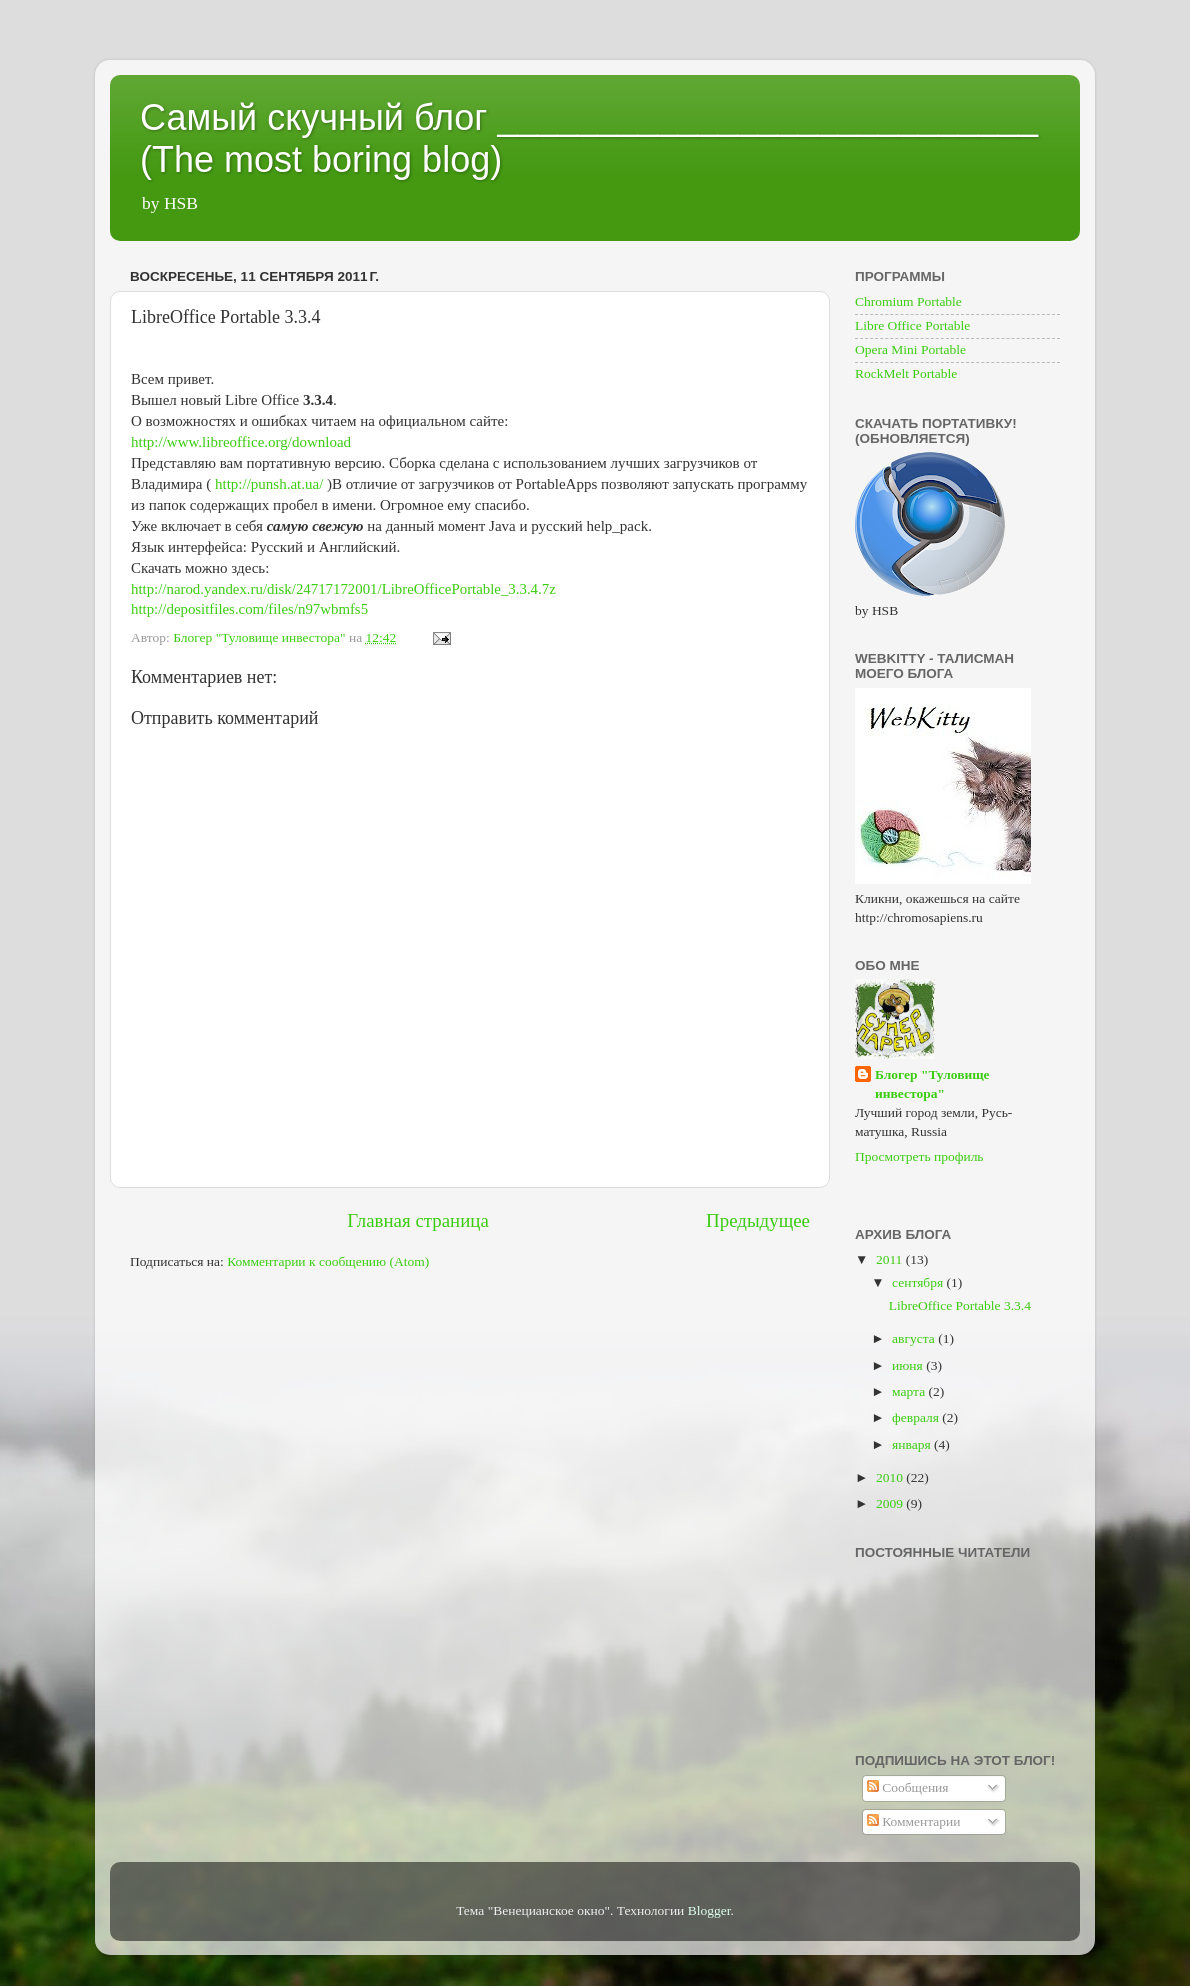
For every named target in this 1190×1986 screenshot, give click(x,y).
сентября (919, 1282)
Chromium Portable (908, 301)
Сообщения (908, 1787)
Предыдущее (758, 1220)
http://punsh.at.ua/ (269, 484)
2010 (891, 1477)
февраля (917, 1417)
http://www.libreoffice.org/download (241, 442)
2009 (891, 1503)
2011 (891, 1259)
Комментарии (914, 1821)
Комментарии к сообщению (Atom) (328, 1261)
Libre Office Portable (912, 325)
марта (910, 1391)
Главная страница (418, 1220)
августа (915, 1338)
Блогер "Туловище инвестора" (932, 1084)
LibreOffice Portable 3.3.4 (960, 1305)
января (913, 1444)
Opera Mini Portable (910, 349)
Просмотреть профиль (919, 1156)
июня (909, 1365)
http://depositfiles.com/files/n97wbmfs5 (249, 609)
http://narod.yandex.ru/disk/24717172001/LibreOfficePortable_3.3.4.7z (343, 589)
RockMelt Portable (906, 373)
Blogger (709, 1910)
